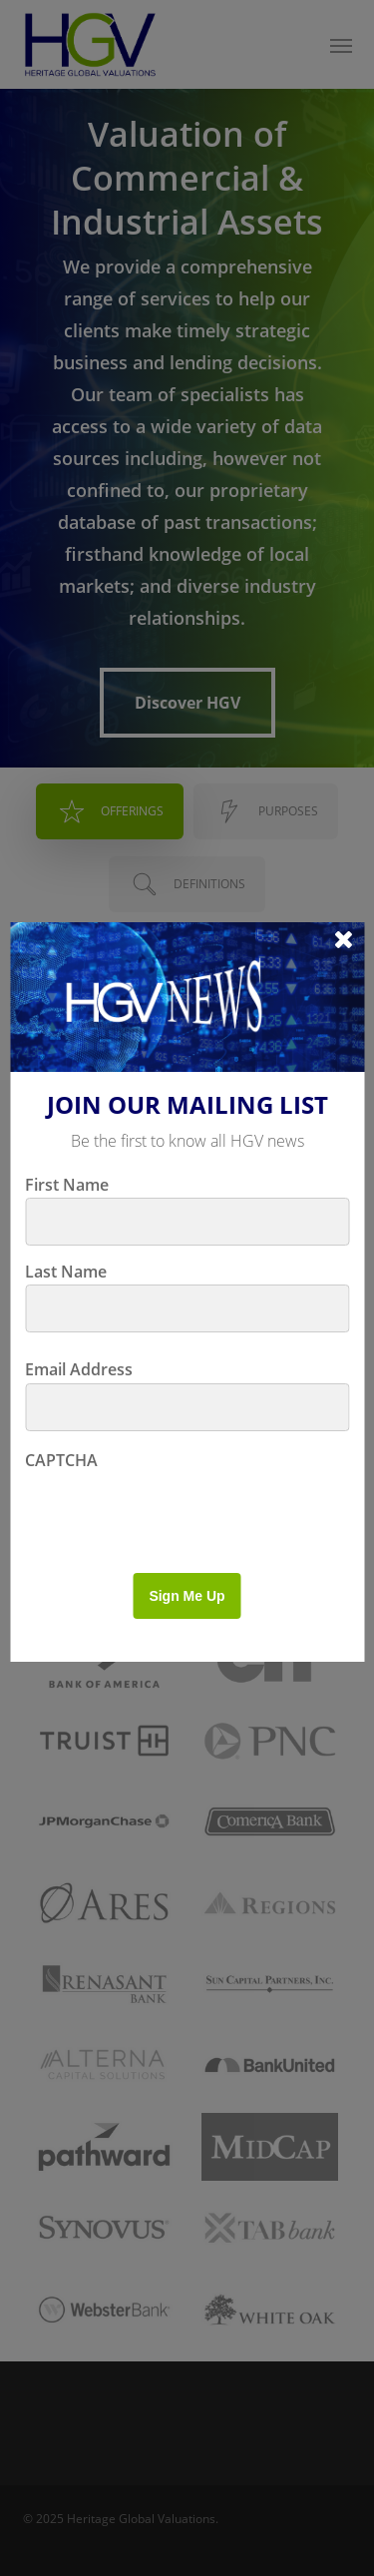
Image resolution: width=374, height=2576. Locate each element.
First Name (67, 1185)
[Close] (343, 938)
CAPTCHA (61, 1460)
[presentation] (176, 1513)
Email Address (79, 1369)
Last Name (66, 1272)
